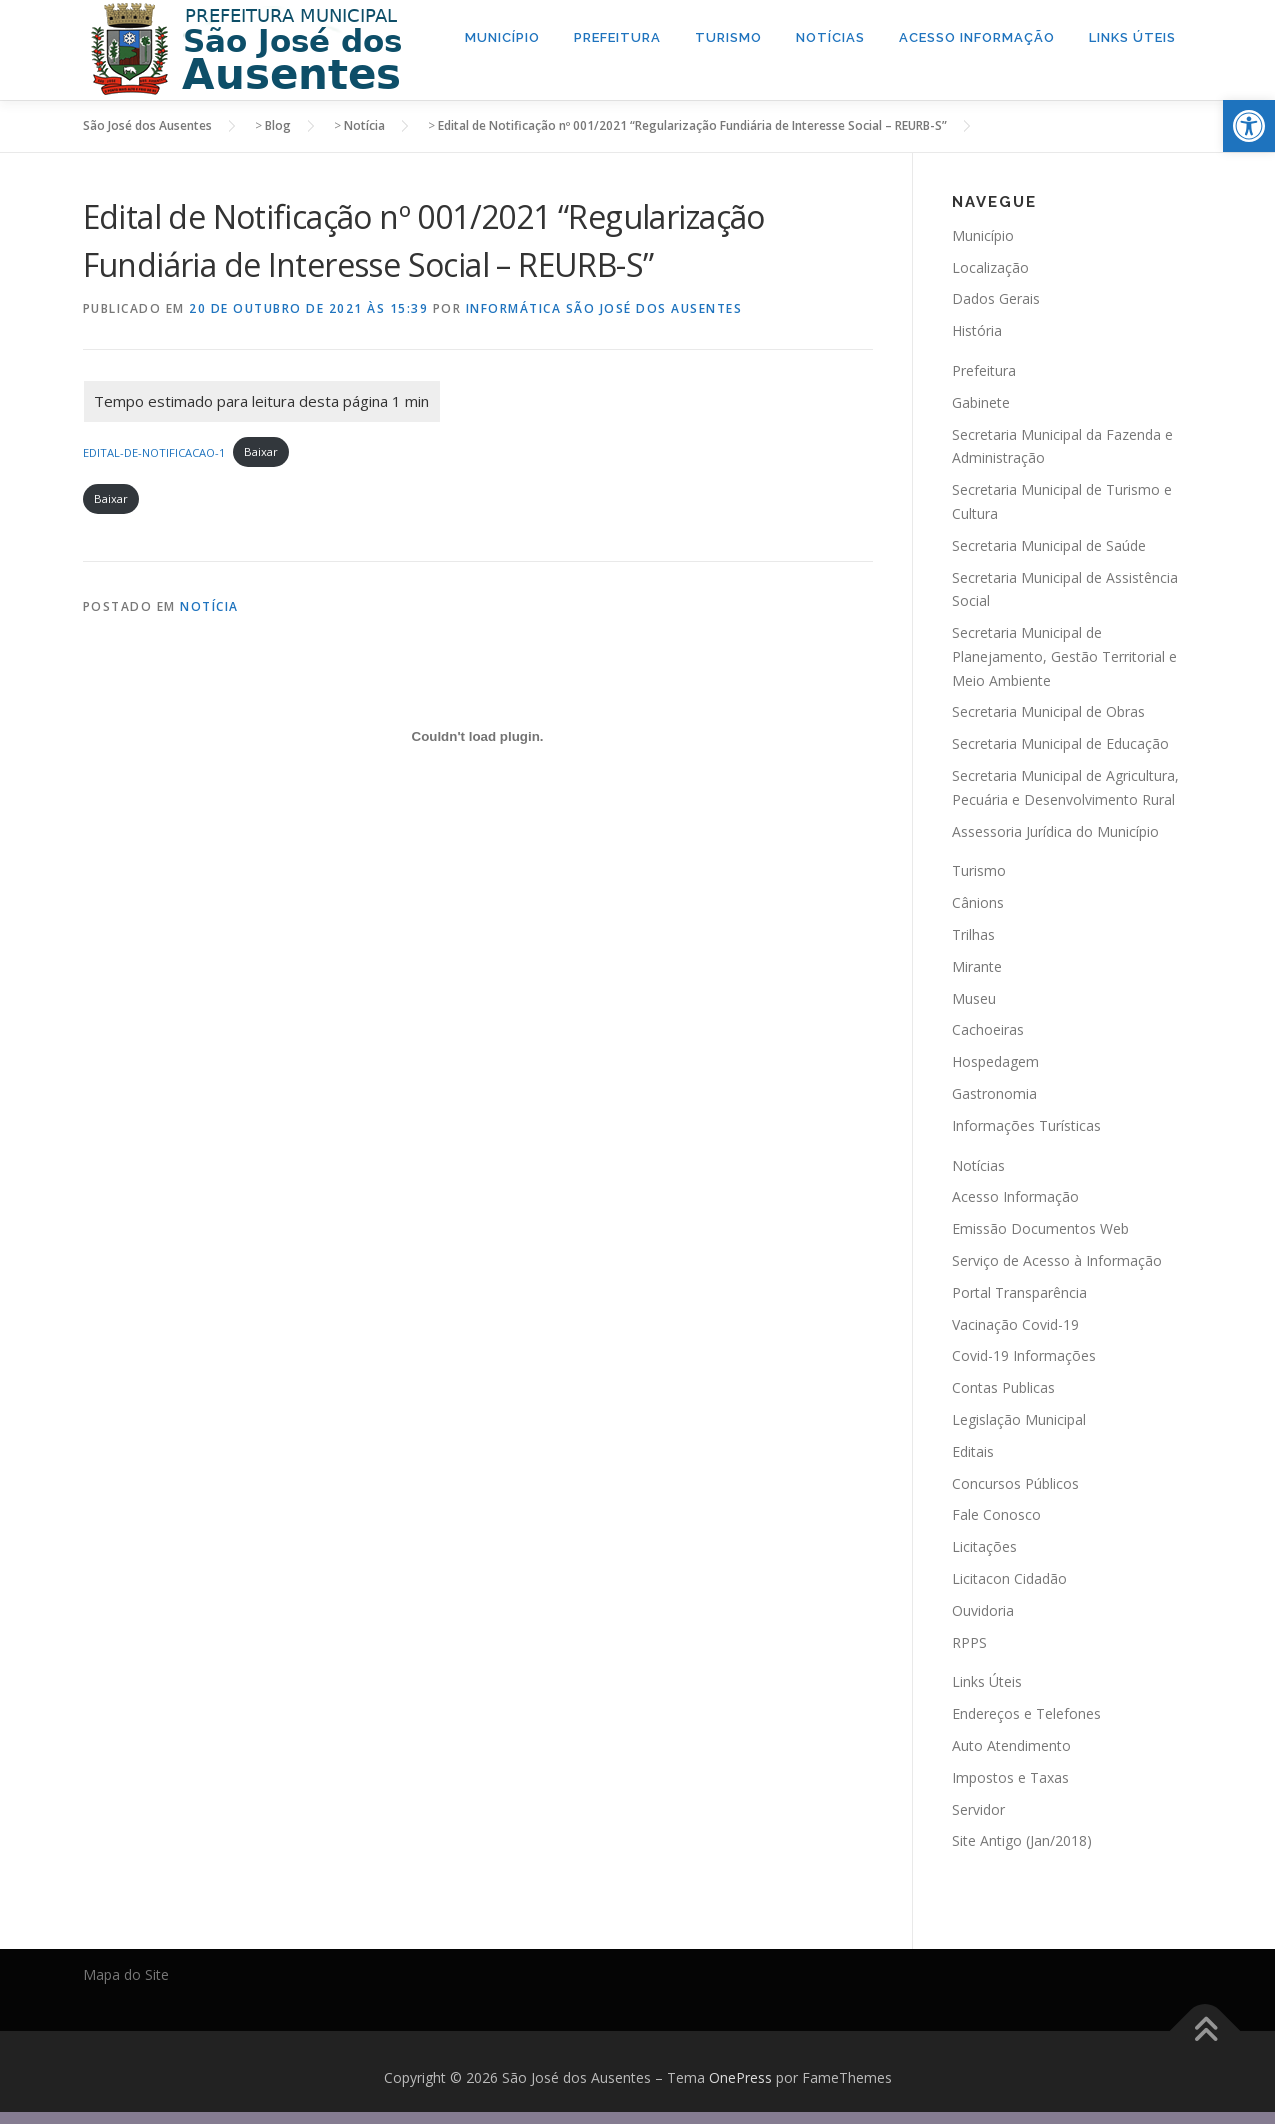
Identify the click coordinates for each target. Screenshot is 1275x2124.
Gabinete (981, 401)
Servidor (978, 1808)
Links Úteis (1132, 37)
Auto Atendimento (1011, 1745)
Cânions (978, 902)
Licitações (984, 1546)
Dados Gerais (996, 298)
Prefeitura (617, 37)
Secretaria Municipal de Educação (1060, 743)
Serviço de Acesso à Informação (1057, 1260)
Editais (973, 1450)
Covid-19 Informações (1024, 1355)
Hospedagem (995, 1061)
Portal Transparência (1019, 1291)
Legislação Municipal (1019, 1419)
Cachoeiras (988, 1029)
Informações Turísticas (1026, 1125)
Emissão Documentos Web (1040, 1228)
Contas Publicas (1003, 1387)
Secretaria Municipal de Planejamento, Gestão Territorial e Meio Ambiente (1064, 656)
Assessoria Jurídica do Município (1055, 830)
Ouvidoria (983, 1609)
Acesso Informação (977, 37)
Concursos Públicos (1015, 1482)
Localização (990, 266)
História (977, 330)
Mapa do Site (126, 1974)
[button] (1249, 126)
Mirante (977, 966)
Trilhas (973, 934)
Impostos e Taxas (1010, 1776)
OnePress (740, 2077)
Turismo (728, 37)
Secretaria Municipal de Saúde (1049, 544)
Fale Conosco (996, 1514)
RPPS (969, 1641)
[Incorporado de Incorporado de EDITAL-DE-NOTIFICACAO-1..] (478, 736)
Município (502, 37)
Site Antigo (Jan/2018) (1022, 1840)
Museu (974, 997)
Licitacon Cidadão (1009, 1578)
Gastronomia (994, 1093)
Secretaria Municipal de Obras (1048, 711)
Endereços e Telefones (1026, 1713)
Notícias (830, 37)
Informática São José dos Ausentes (604, 307)
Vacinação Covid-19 (1015, 1323)
